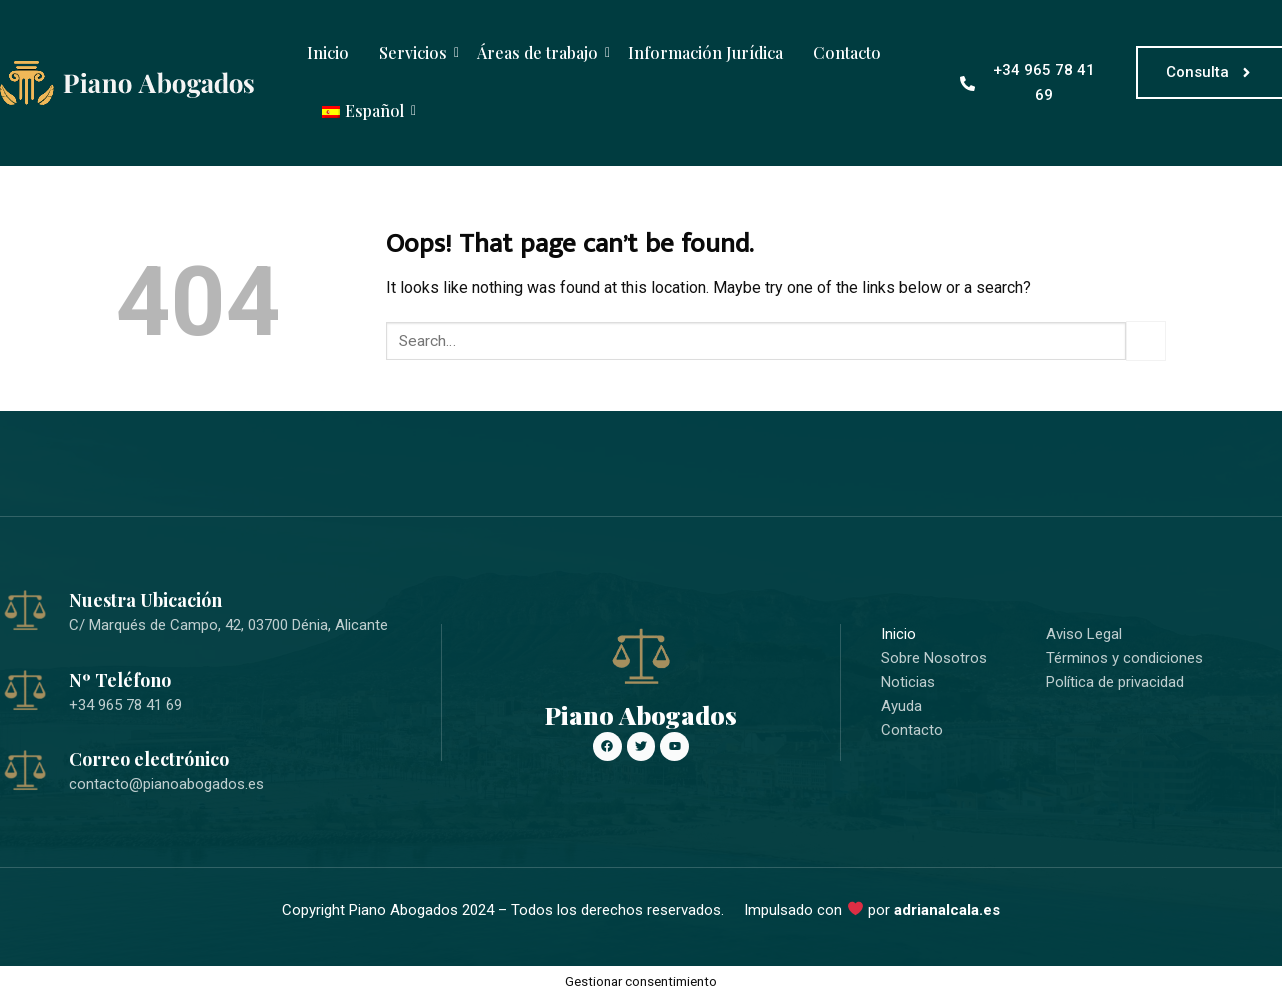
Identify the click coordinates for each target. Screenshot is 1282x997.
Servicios (415, 52)
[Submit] (1146, 340)
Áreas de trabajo (540, 52)
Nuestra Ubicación (145, 600)
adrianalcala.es (947, 910)
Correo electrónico (149, 759)
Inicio (328, 52)
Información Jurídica (705, 52)
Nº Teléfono (120, 680)
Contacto (847, 52)
